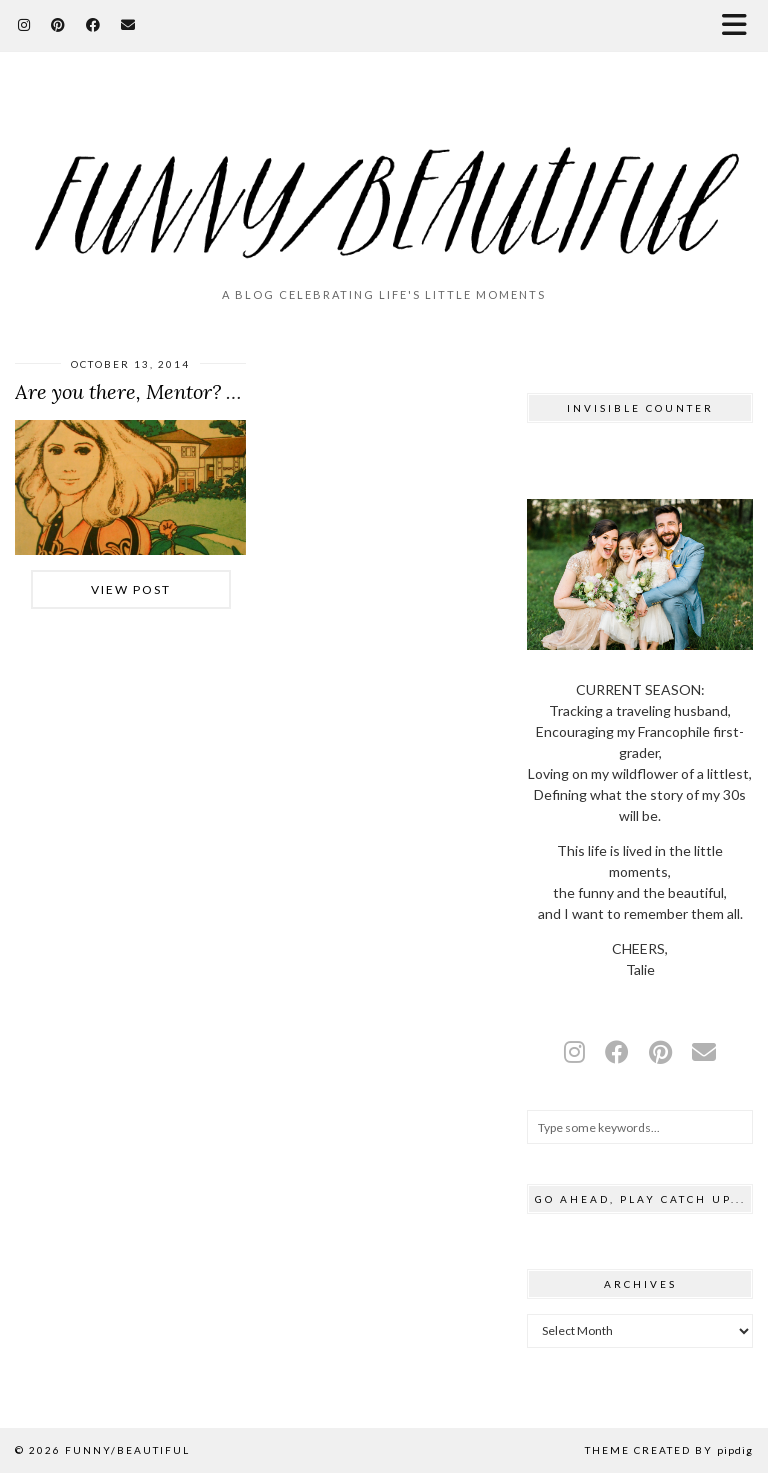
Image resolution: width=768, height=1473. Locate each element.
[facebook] (617, 1051)
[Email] (128, 24)
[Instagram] (24, 24)
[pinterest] (660, 1051)
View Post (131, 589)
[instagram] (574, 1051)
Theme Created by (669, 1450)
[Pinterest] (58, 24)
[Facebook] (93, 24)
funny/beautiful (127, 1450)
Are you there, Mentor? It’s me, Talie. (180, 391)
